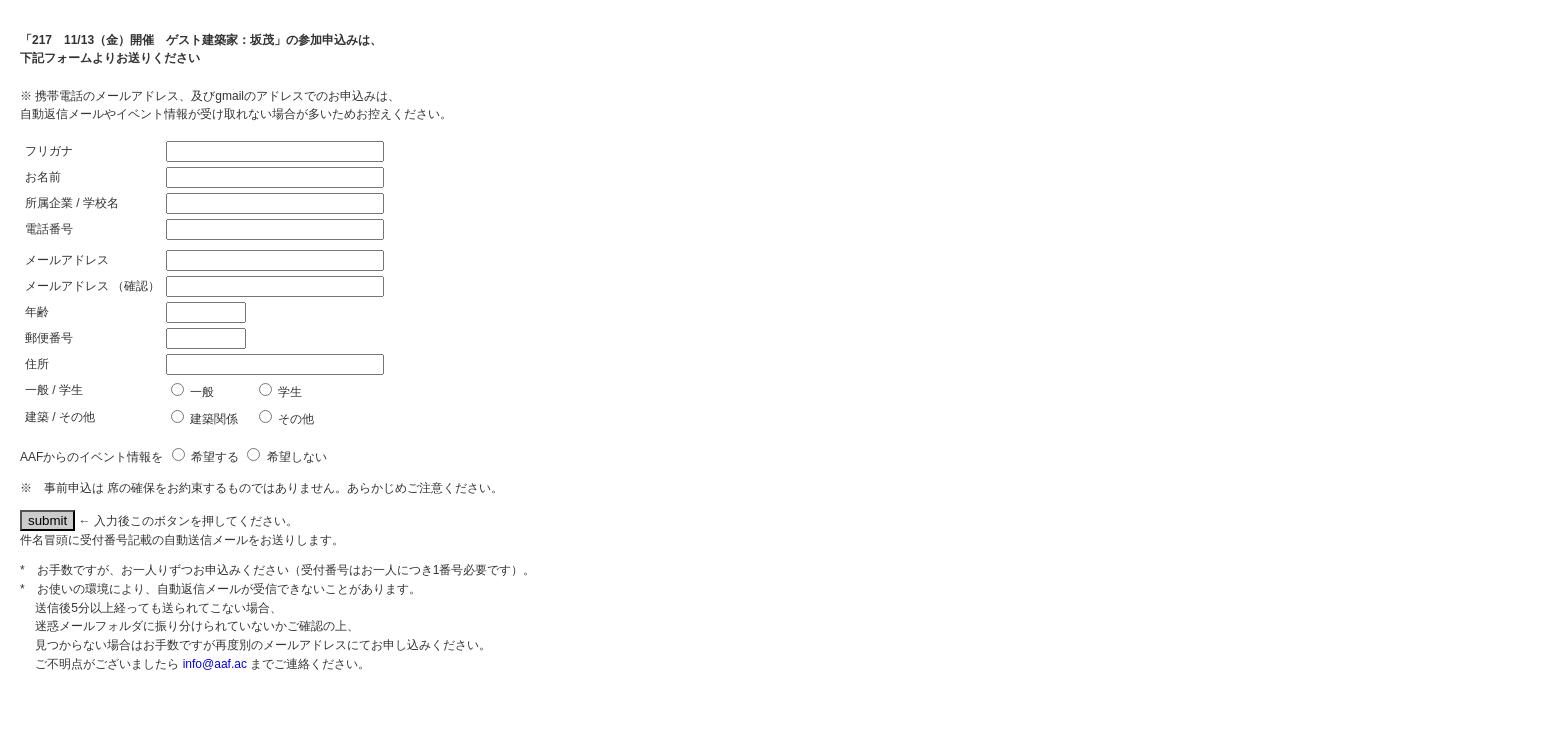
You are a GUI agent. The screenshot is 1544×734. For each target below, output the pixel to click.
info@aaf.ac (215, 664)
